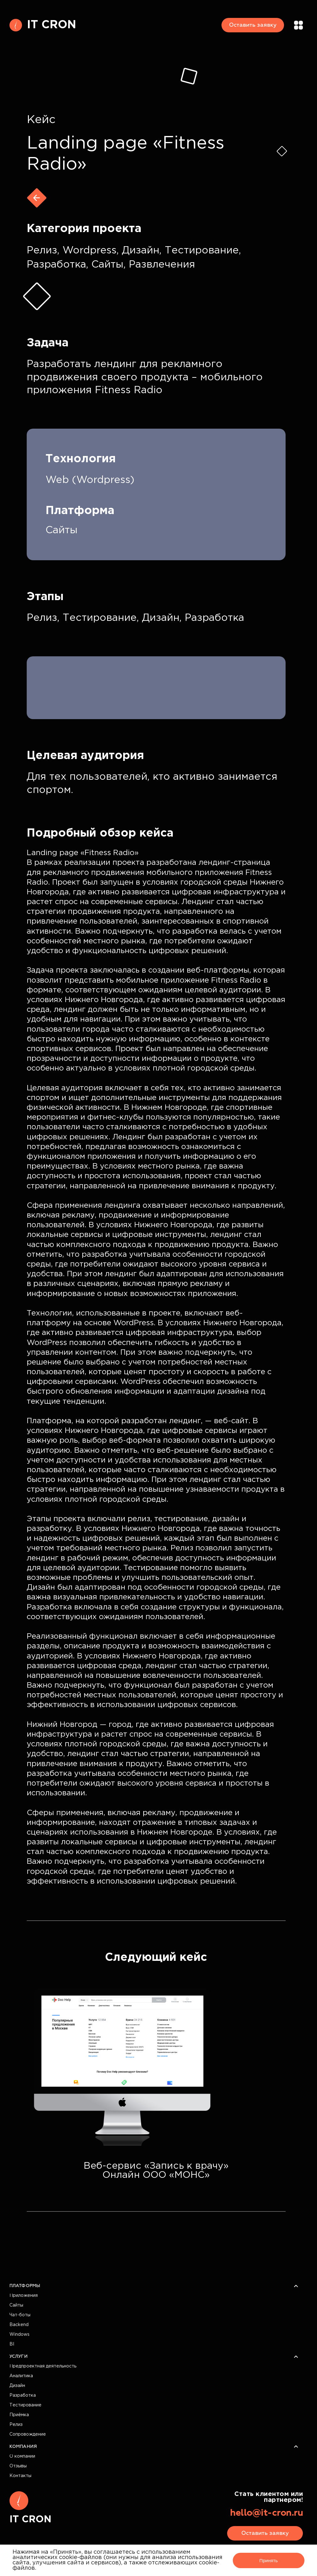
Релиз (16, 2425)
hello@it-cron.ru (266, 2513)
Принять (268, 2560)
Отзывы (18, 2466)
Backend (19, 2325)
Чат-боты (19, 2315)
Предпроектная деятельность (42, 2366)
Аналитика (21, 2376)
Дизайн (17, 2386)
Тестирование (25, 2405)
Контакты (20, 2476)
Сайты (16, 2305)
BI (11, 2344)
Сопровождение (27, 2434)
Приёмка (19, 2415)
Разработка (22, 2395)
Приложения (23, 2295)
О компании (22, 2456)
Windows (19, 2334)
